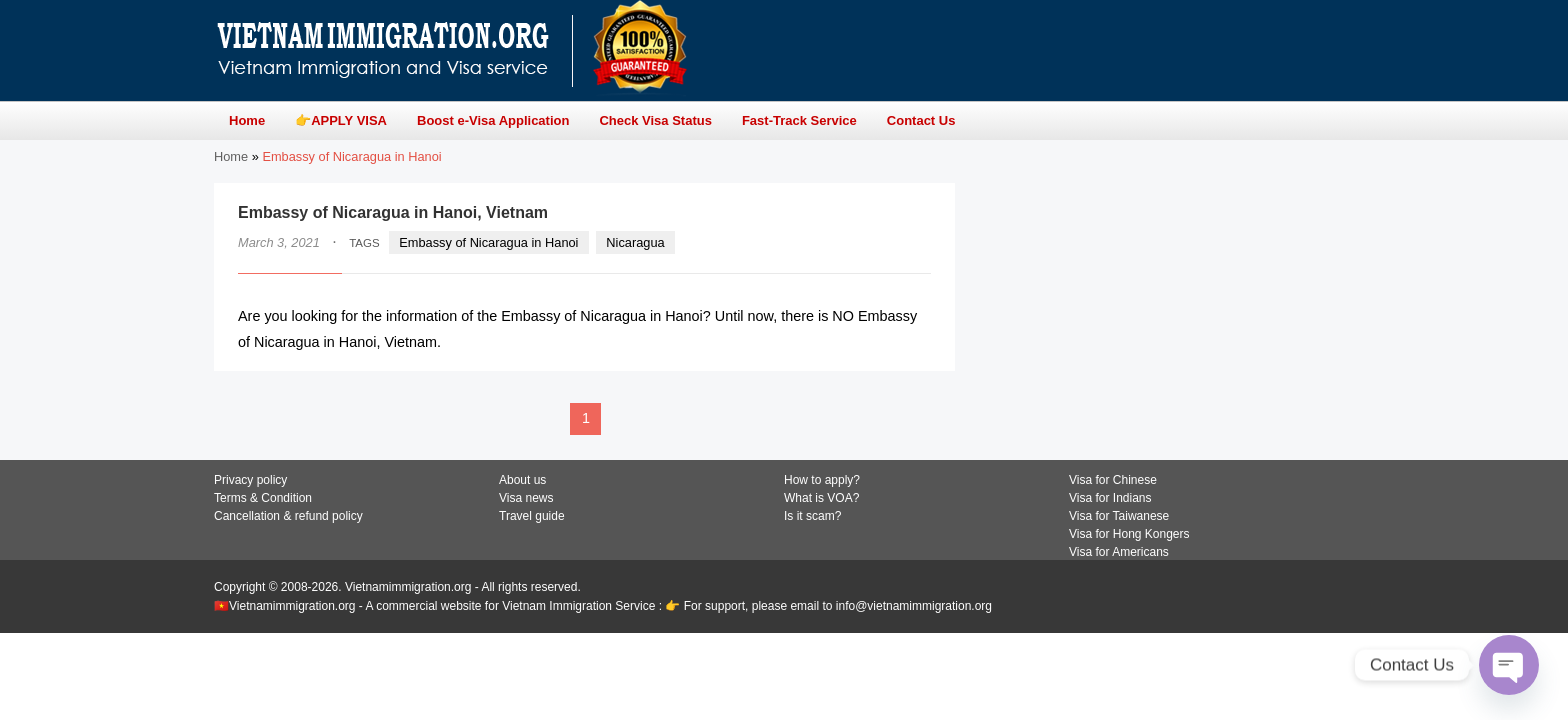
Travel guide (532, 516)
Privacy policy (250, 480)
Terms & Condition (263, 498)
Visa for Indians (1110, 498)
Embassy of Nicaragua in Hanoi (488, 242)
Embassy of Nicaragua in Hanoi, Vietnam (393, 212)
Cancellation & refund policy (288, 516)
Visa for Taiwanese (1119, 516)
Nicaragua (635, 242)
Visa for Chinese (1113, 480)
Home (231, 156)
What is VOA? (821, 498)
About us (522, 480)
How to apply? (822, 480)
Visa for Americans (1119, 552)
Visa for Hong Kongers (1129, 534)
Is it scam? (812, 516)
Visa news (526, 498)
